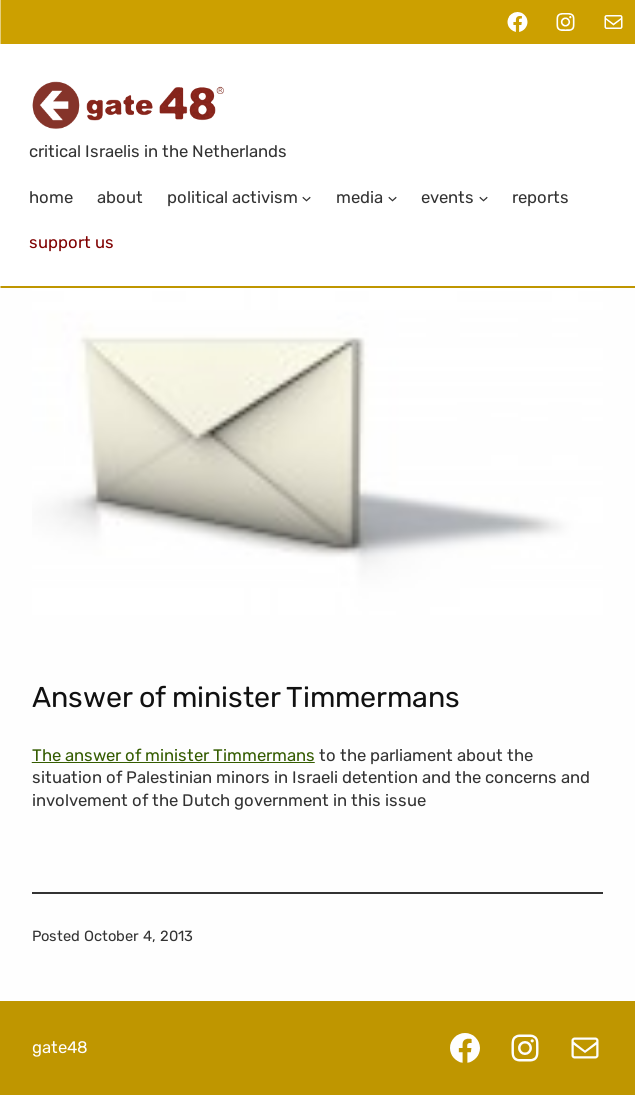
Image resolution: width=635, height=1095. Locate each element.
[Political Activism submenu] (307, 197)
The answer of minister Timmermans (173, 755)
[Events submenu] (483, 197)
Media (359, 197)
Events (447, 197)
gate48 (60, 1047)
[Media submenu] (392, 197)
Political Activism (232, 197)
